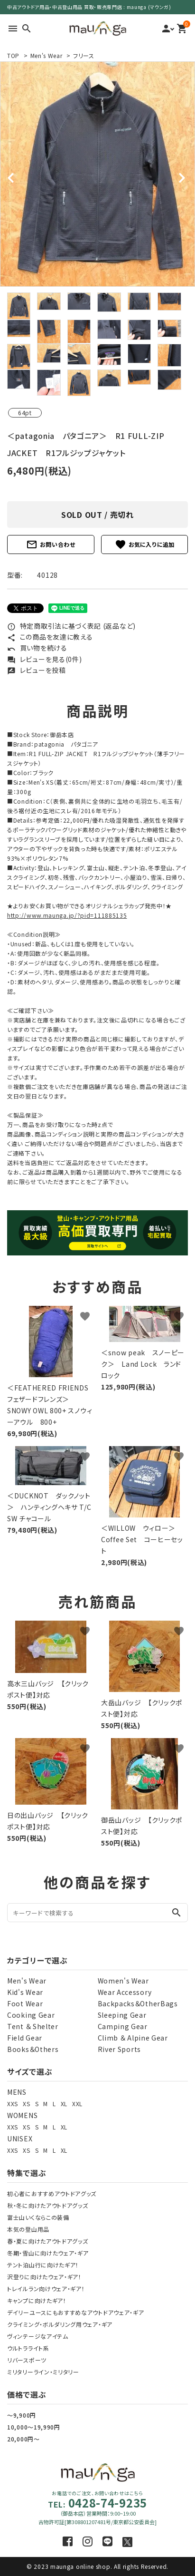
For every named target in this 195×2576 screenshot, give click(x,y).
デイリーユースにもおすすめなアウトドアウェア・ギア (75, 2312)
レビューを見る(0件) (44, 659)
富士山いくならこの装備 (38, 2217)
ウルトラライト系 (28, 2348)
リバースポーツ (26, 2360)
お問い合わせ (50, 544)
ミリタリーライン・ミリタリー (43, 2372)
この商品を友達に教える (50, 637)
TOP (13, 55)
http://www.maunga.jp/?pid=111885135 (67, 915)
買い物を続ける (37, 647)
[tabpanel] (97, 174)
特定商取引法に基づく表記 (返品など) (71, 626)
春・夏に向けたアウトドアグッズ (47, 2241)
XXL (77, 2104)
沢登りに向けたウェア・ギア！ (44, 2277)
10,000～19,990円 (33, 2427)
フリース (83, 55)
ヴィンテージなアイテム (37, 2336)
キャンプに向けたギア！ (36, 2300)
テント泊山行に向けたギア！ (43, 2265)
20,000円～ (23, 2439)
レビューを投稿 (36, 670)
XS (26, 2104)
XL (64, 2104)
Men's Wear (46, 55)
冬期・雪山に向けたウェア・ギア (48, 2253)
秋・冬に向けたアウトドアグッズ (47, 2205)
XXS (12, 2104)
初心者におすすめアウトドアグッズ (51, 2193)
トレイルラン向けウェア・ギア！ (46, 2288)
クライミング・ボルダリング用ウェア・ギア (59, 2324)
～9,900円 (21, 2415)
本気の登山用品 (28, 2229)
